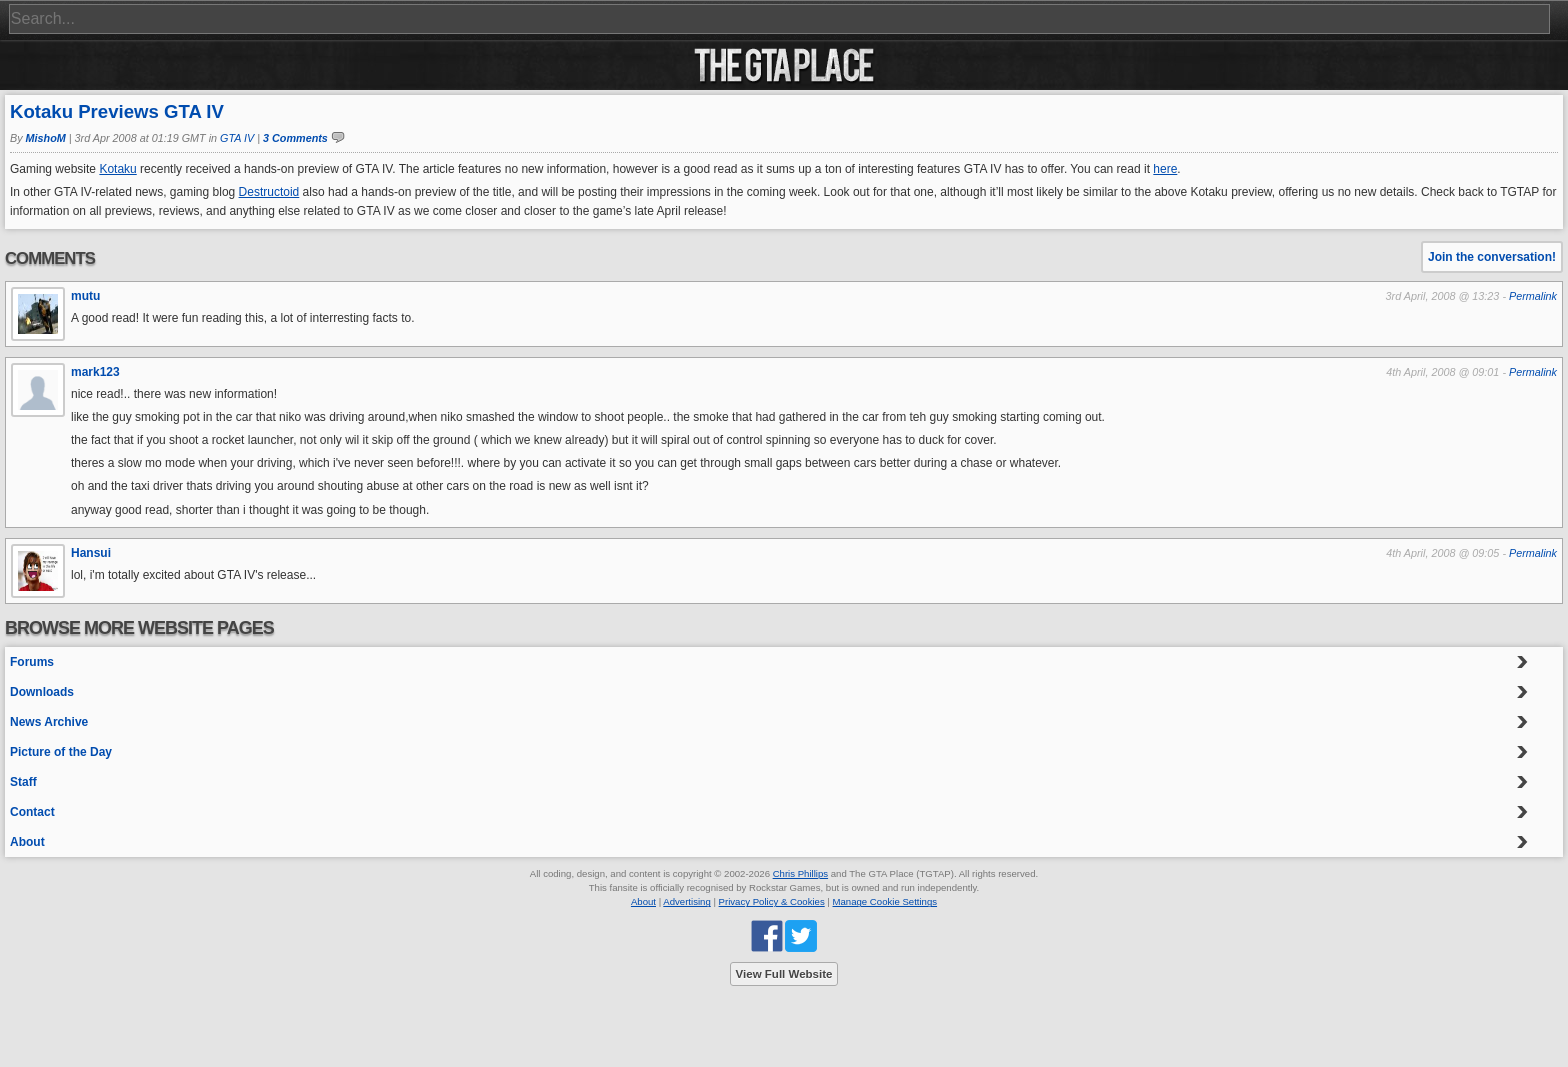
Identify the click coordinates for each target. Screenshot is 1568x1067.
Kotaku (117, 169)
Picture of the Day (61, 752)
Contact (32, 812)
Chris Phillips (800, 873)
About (27, 842)
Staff (23, 782)
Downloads (42, 692)
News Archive (49, 722)
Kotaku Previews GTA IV (117, 111)
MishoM (46, 138)
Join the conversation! (1492, 257)
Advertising (686, 901)
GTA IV (237, 138)
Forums (32, 662)
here (1165, 169)
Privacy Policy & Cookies (772, 901)
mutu (85, 296)
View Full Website (784, 974)
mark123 (95, 372)
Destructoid (269, 192)
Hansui (91, 553)
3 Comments (295, 138)
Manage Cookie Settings (885, 901)
